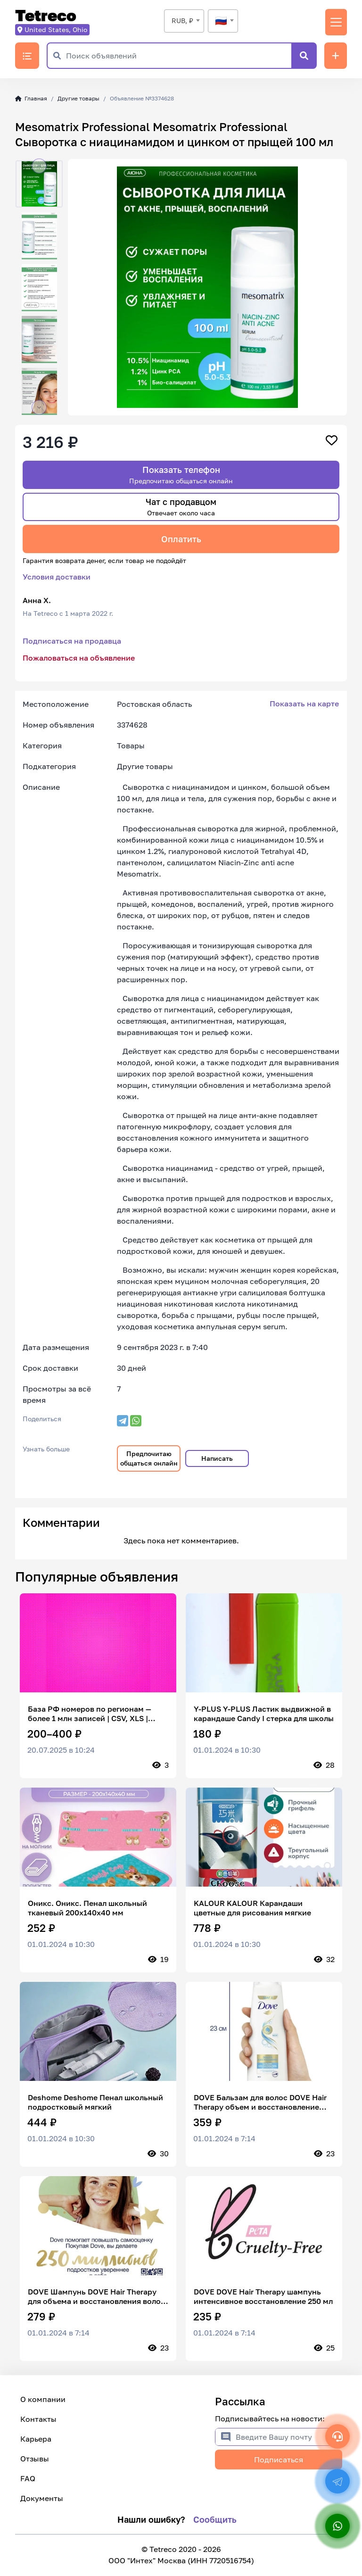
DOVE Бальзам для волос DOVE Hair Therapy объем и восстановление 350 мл (260, 2102)
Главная (31, 98)
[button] (39, 166)
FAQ (27, 2478)
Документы (41, 2498)
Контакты (38, 2419)
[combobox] (184, 21)
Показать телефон (181, 474)
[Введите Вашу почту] (289, 2436)
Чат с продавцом (181, 507)
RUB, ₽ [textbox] (182, 21)
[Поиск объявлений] (178, 55)
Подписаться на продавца (72, 641)
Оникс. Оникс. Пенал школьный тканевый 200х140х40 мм (87, 1907)
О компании (43, 2399)
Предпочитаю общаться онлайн (149, 1458)
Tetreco (45, 16)
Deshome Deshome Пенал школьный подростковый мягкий (95, 2102)
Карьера (35, 2438)
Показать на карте (304, 703)
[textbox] (223, 21)
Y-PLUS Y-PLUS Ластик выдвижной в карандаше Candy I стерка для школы (264, 1713)
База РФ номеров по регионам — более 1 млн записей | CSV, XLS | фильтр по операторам (89, 1713)
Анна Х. (37, 600)
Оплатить (181, 539)
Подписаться (278, 2459)
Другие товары (78, 98)
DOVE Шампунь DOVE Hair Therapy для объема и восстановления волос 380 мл (96, 2296)
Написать (217, 1458)
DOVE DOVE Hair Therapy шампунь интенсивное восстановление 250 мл (263, 2296)
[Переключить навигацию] (336, 22)
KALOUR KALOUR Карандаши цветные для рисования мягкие (252, 1907)
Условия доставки (56, 576)
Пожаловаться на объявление (79, 658)
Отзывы (34, 2458)
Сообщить (215, 2519)
